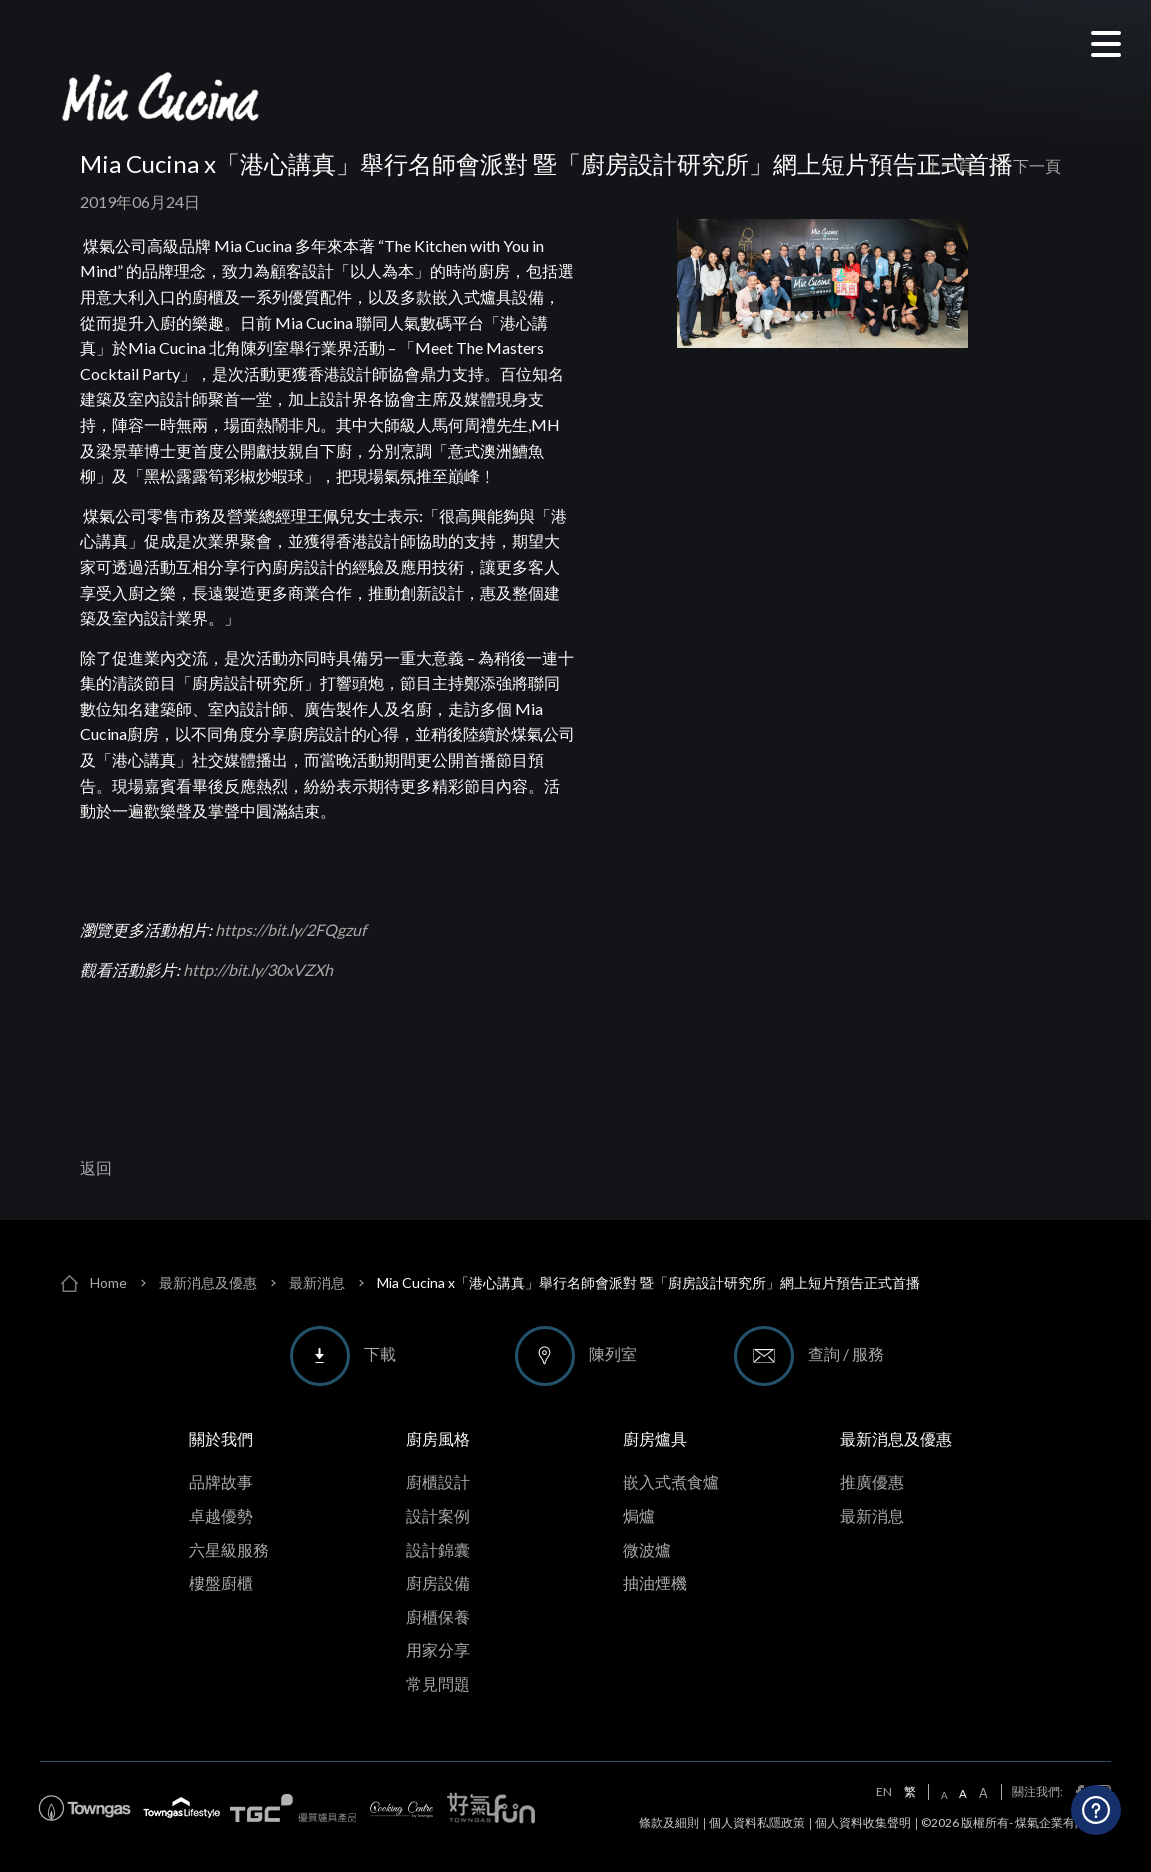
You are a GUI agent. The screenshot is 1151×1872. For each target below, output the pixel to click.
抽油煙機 (655, 1582)
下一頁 (1037, 166)
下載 (380, 1353)
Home (108, 1282)
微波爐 (647, 1549)
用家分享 (438, 1649)
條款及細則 (669, 1822)
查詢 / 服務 (846, 1353)
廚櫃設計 (438, 1481)
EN (884, 1792)
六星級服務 (229, 1549)
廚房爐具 (655, 1438)
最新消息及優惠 (208, 1282)
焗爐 (639, 1515)
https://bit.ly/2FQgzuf (290, 929)
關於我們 (221, 1438)
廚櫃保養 (438, 1616)
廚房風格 (438, 1438)
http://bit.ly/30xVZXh (258, 969)
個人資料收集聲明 (863, 1822)
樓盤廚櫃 (221, 1582)
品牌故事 (221, 1481)
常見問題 (438, 1683)
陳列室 (613, 1353)
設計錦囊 (438, 1549)
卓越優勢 (221, 1515)
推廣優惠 (872, 1481)
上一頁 (949, 166)
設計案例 (438, 1515)
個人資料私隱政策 (757, 1822)
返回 (96, 1167)
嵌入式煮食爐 (671, 1481)
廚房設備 (438, 1582)
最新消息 (317, 1282)
